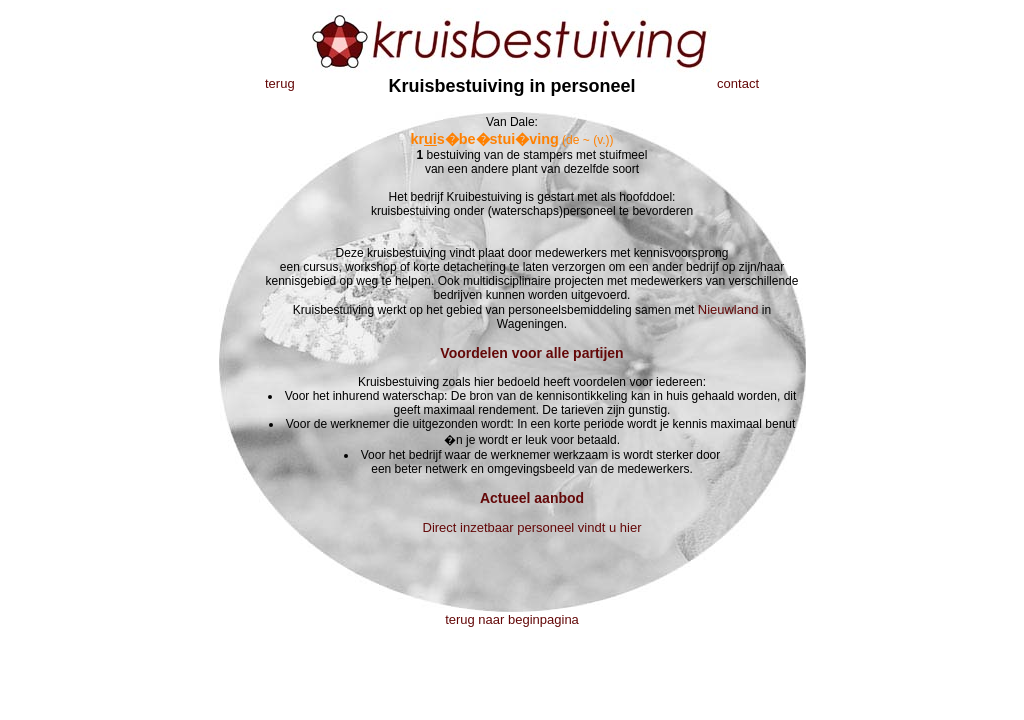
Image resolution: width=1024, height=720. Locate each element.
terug (280, 83)
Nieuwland (728, 309)
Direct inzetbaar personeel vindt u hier (532, 527)
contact (738, 83)
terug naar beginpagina (512, 619)
